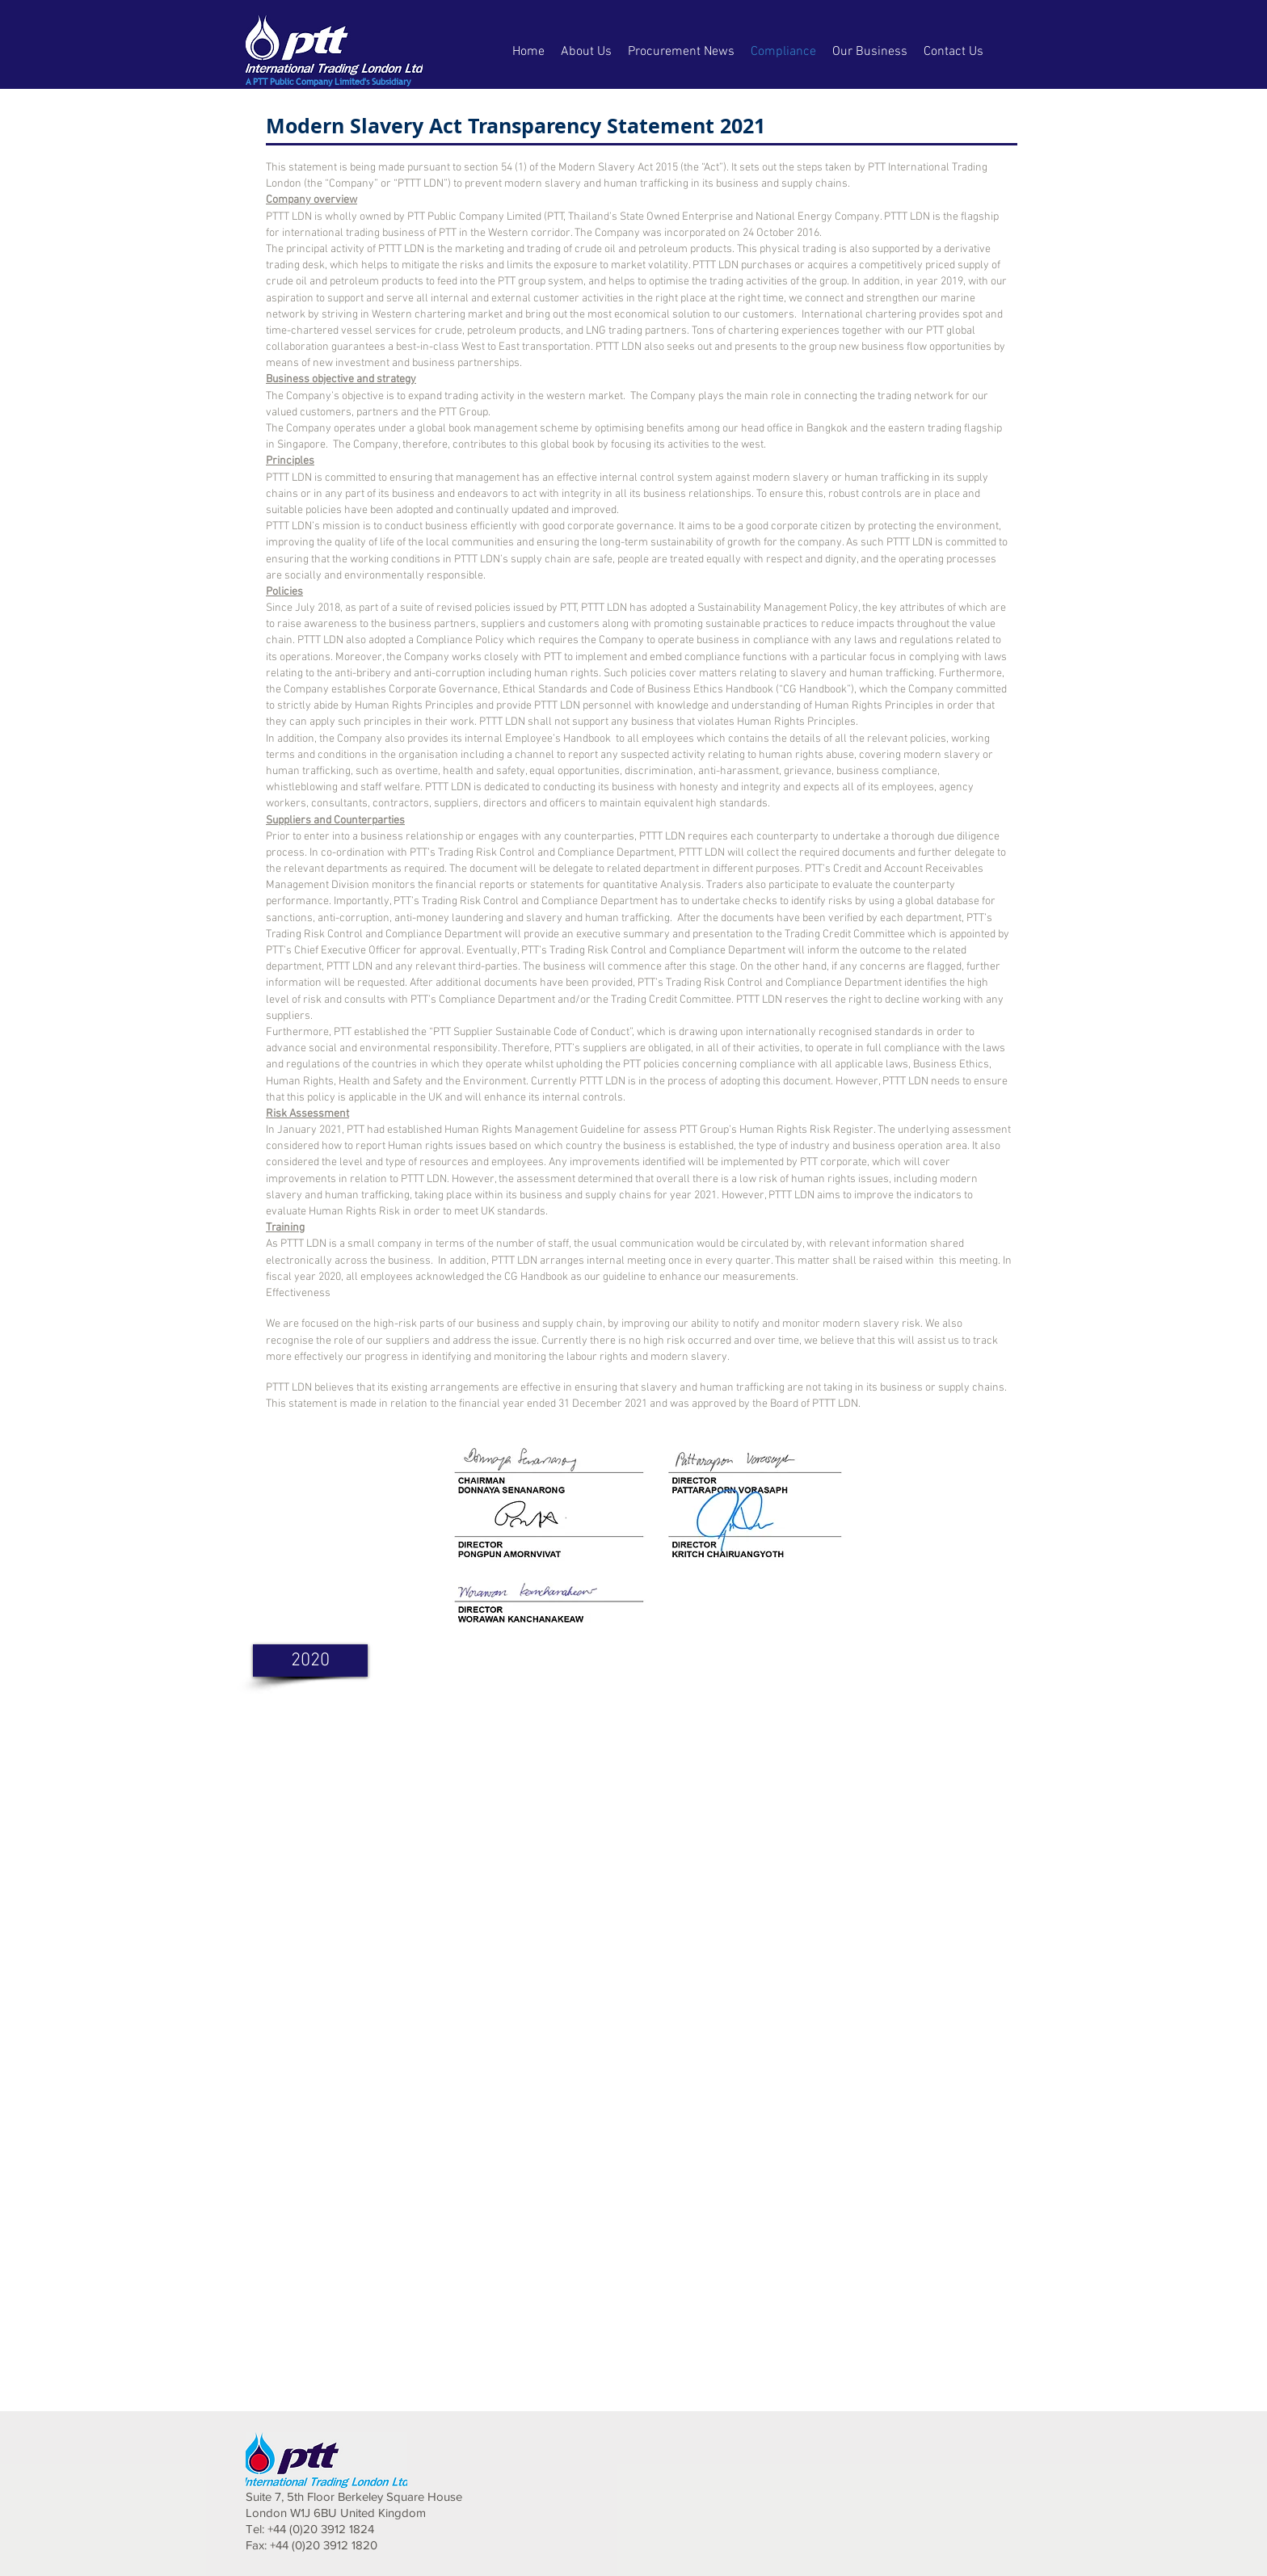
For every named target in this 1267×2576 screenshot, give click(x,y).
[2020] (310, 1660)
